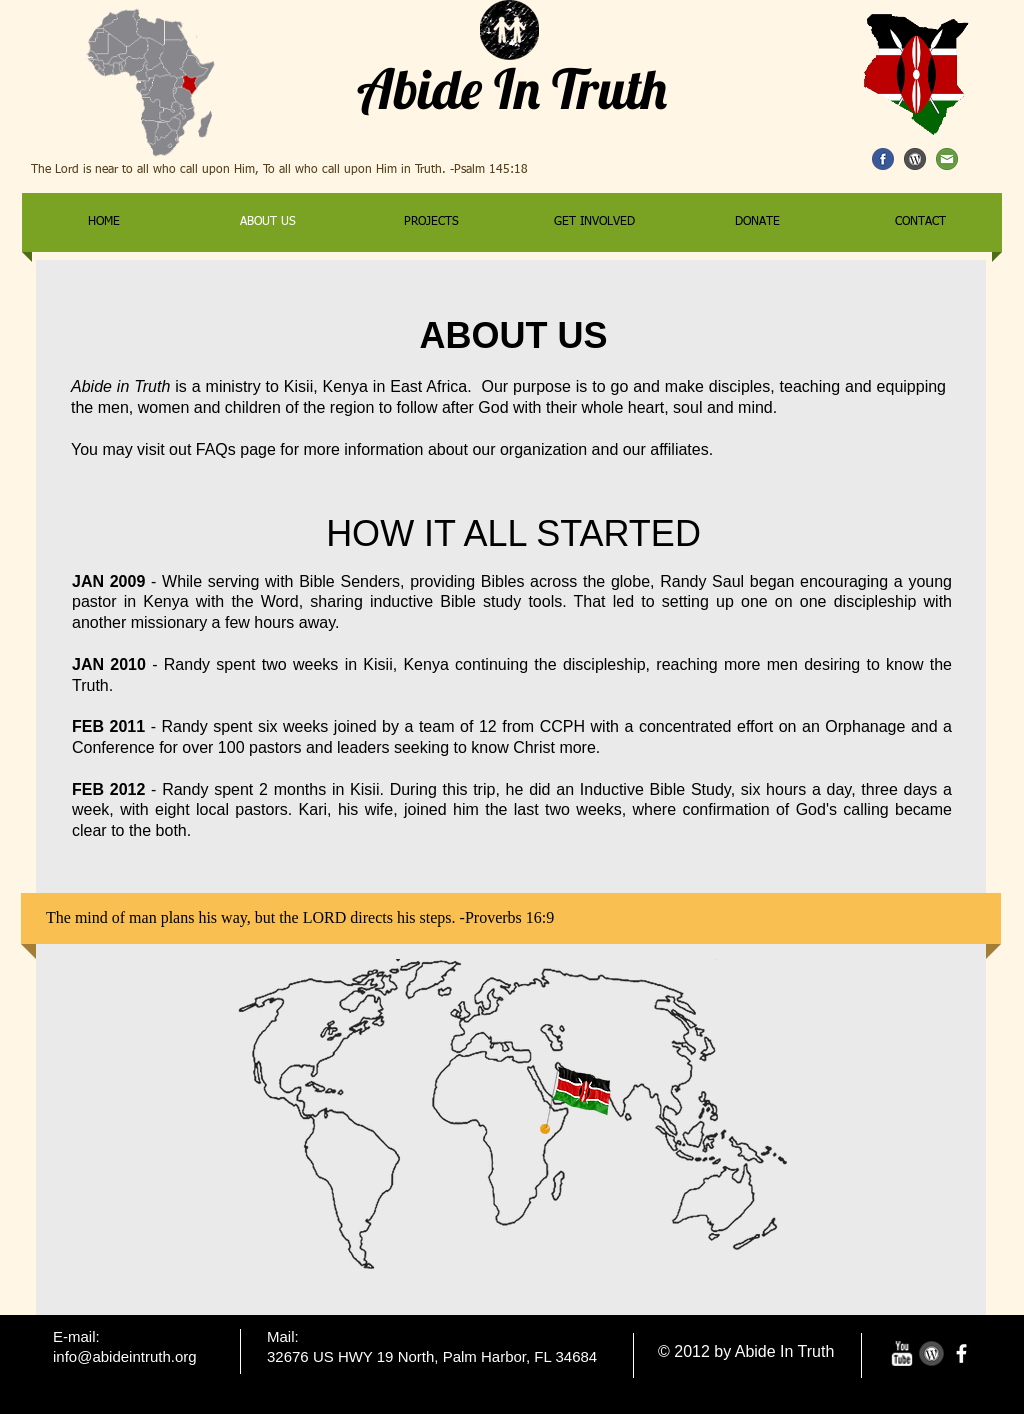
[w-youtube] (901, 1353)
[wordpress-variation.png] (931, 1353)
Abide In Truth (512, 88)
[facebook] (961, 1353)
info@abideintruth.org (125, 1356)
